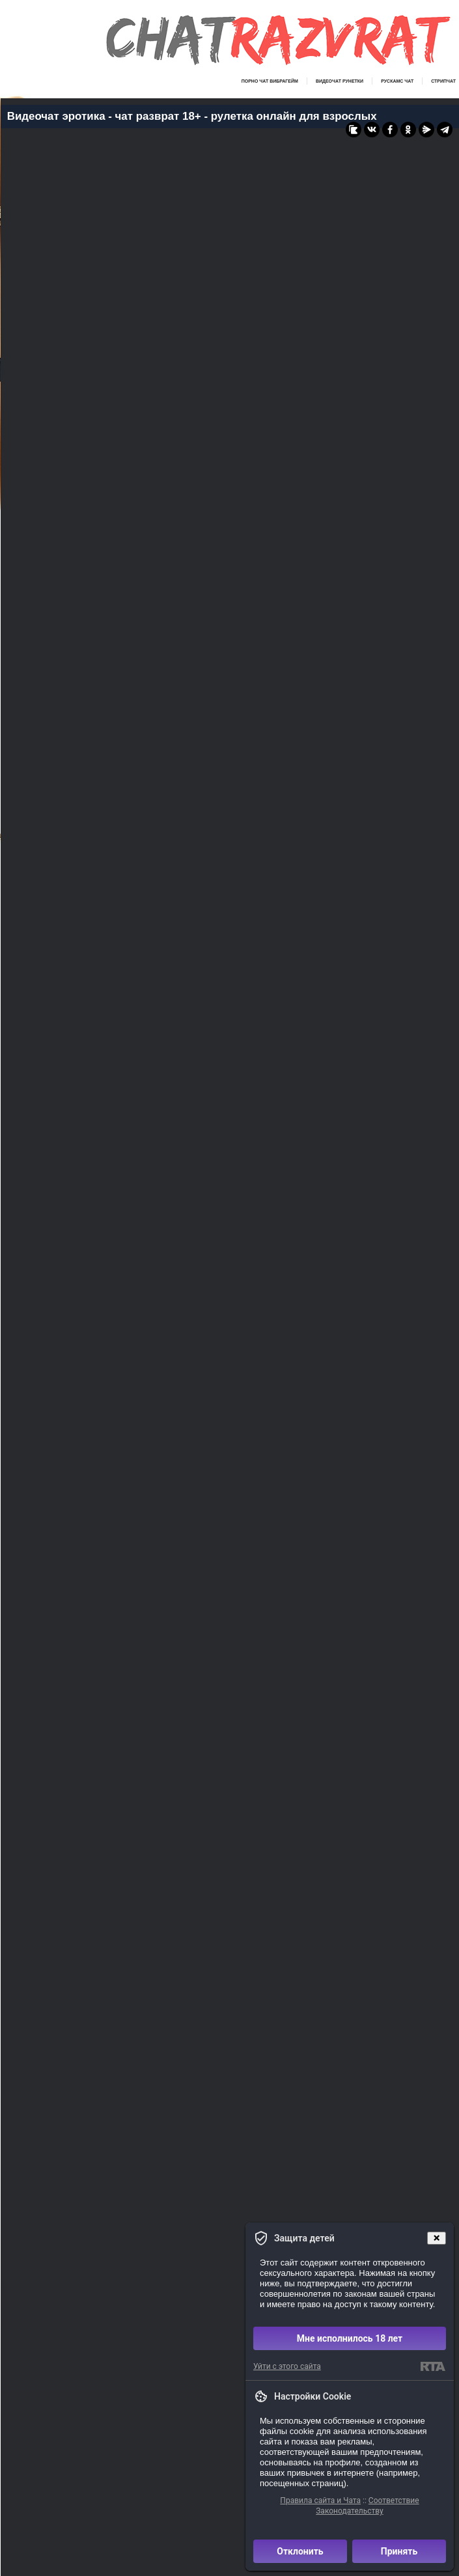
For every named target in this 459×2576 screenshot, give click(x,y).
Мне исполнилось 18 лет (350, 2338)
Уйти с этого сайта (287, 2366)
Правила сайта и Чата (320, 2500)
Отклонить (300, 2551)
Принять (399, 2551)
